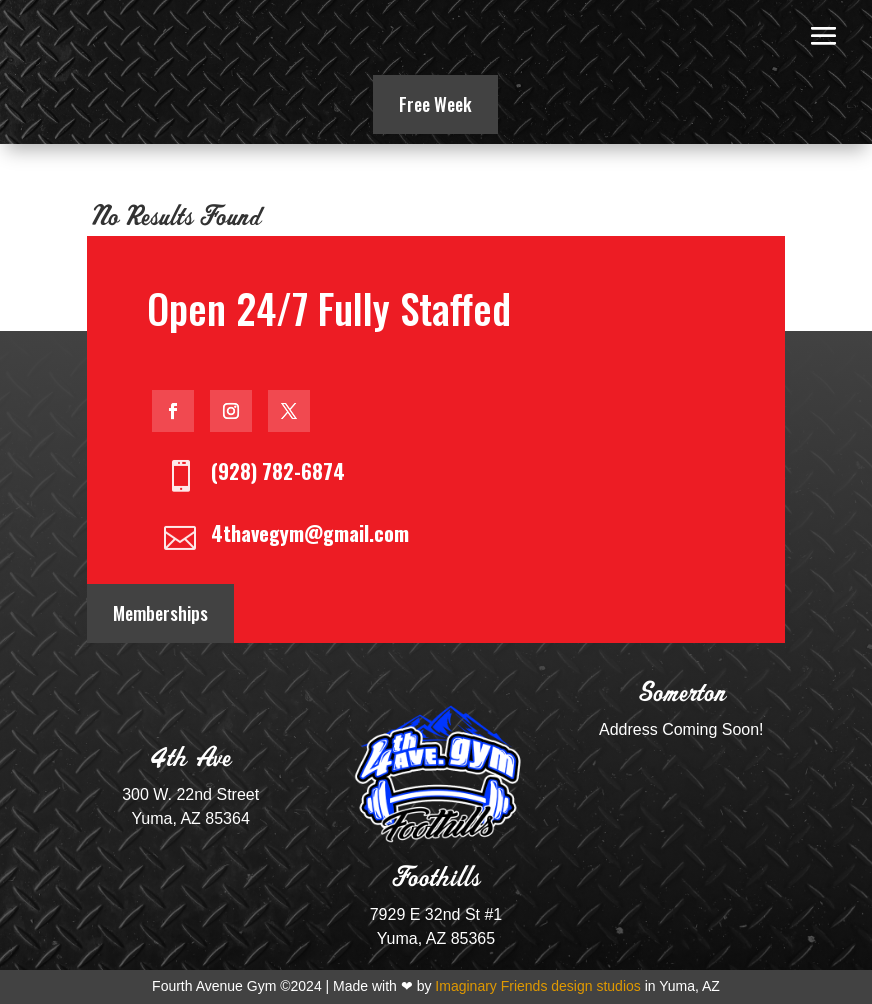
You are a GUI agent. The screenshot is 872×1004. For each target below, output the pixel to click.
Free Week (435, 104)
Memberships (160, 613)
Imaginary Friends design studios (537, 986)
